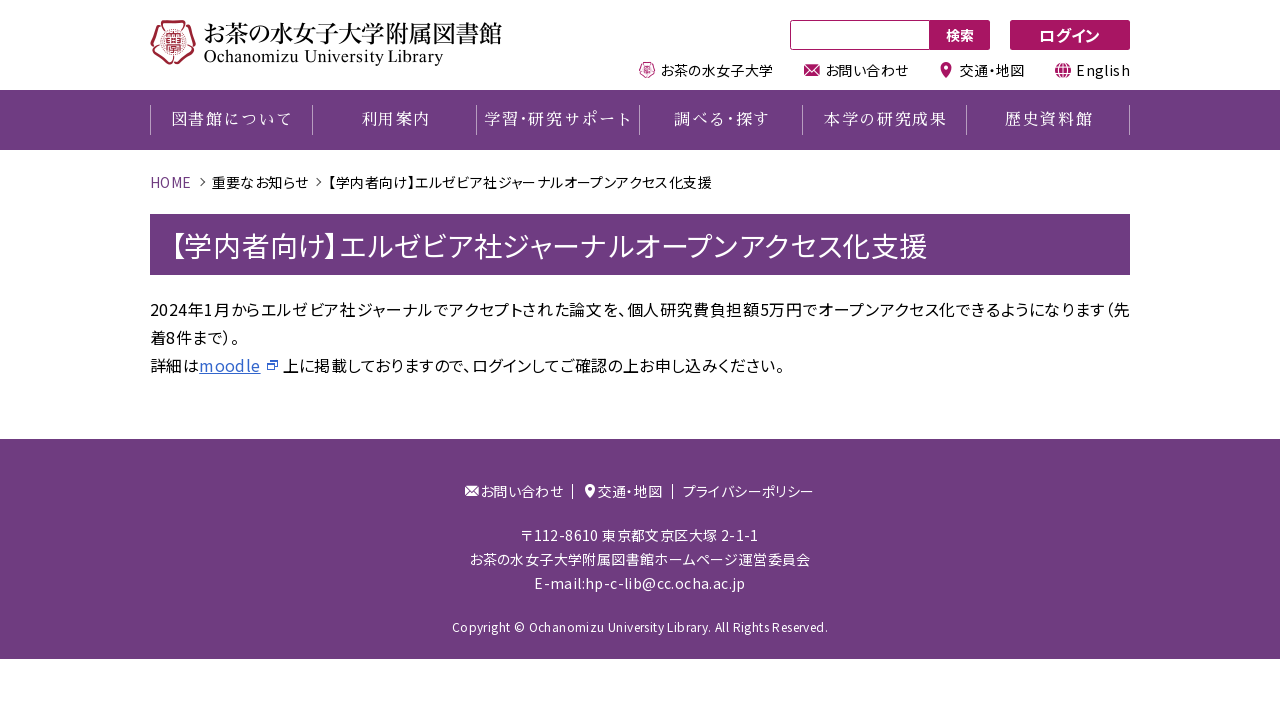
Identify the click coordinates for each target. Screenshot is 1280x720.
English (1092, 70)
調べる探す (722, 120)
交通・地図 (981, 70)
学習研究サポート (559, 120)
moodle (229, 365)
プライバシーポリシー (749, 491)
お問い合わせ (856, 70)
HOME (171, 182)
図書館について (232, 120)
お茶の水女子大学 (706, 70)
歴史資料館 (1049, 120)
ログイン (1070, 35)
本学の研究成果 (885, 120)
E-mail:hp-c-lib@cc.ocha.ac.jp (640, 583)
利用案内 (396, 120)
